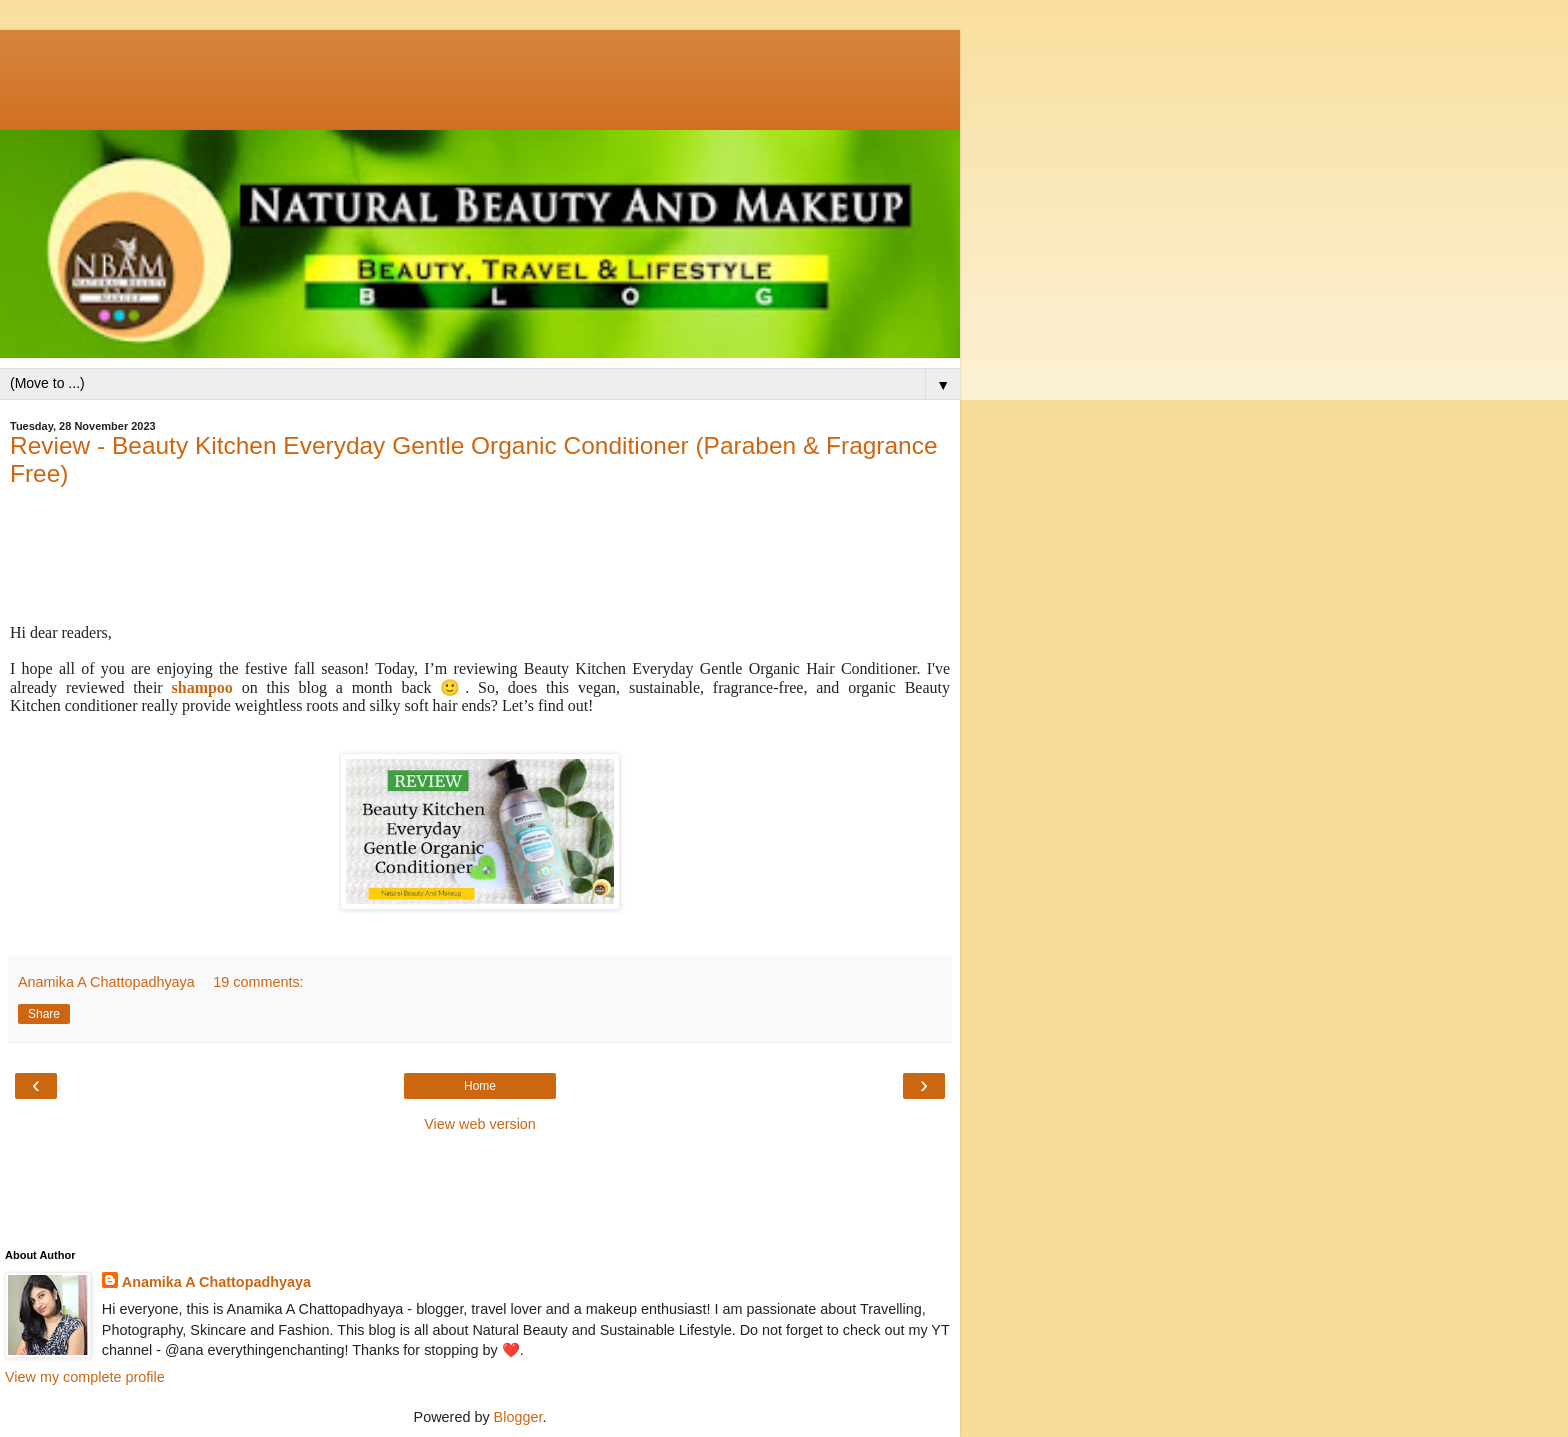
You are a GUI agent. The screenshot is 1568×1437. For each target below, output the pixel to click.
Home (480, 1086)
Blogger (518, 1417)
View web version (480, 1124)
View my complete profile (85, 1377)
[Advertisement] (480, 75)
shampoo (202, 687)
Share (44, 1014)
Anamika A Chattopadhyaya (216, 1282)
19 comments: (258, 982)
